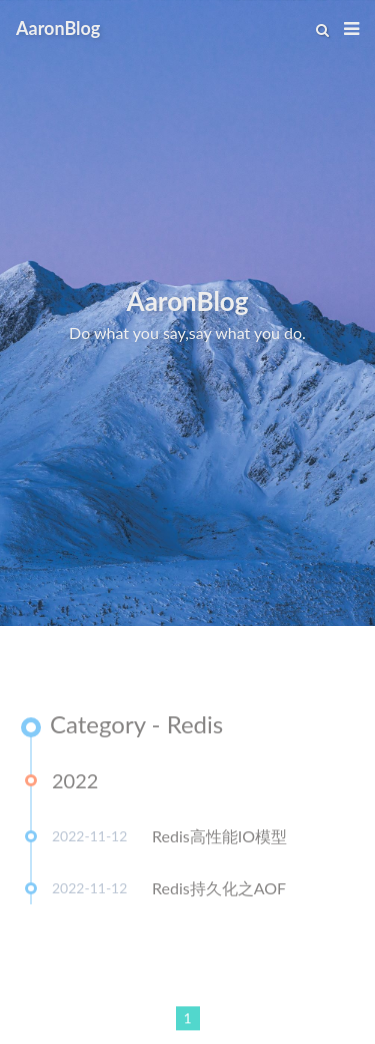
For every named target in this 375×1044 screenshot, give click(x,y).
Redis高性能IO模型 (219, 838)
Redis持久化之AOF (219, 890)
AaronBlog (58, 28)
